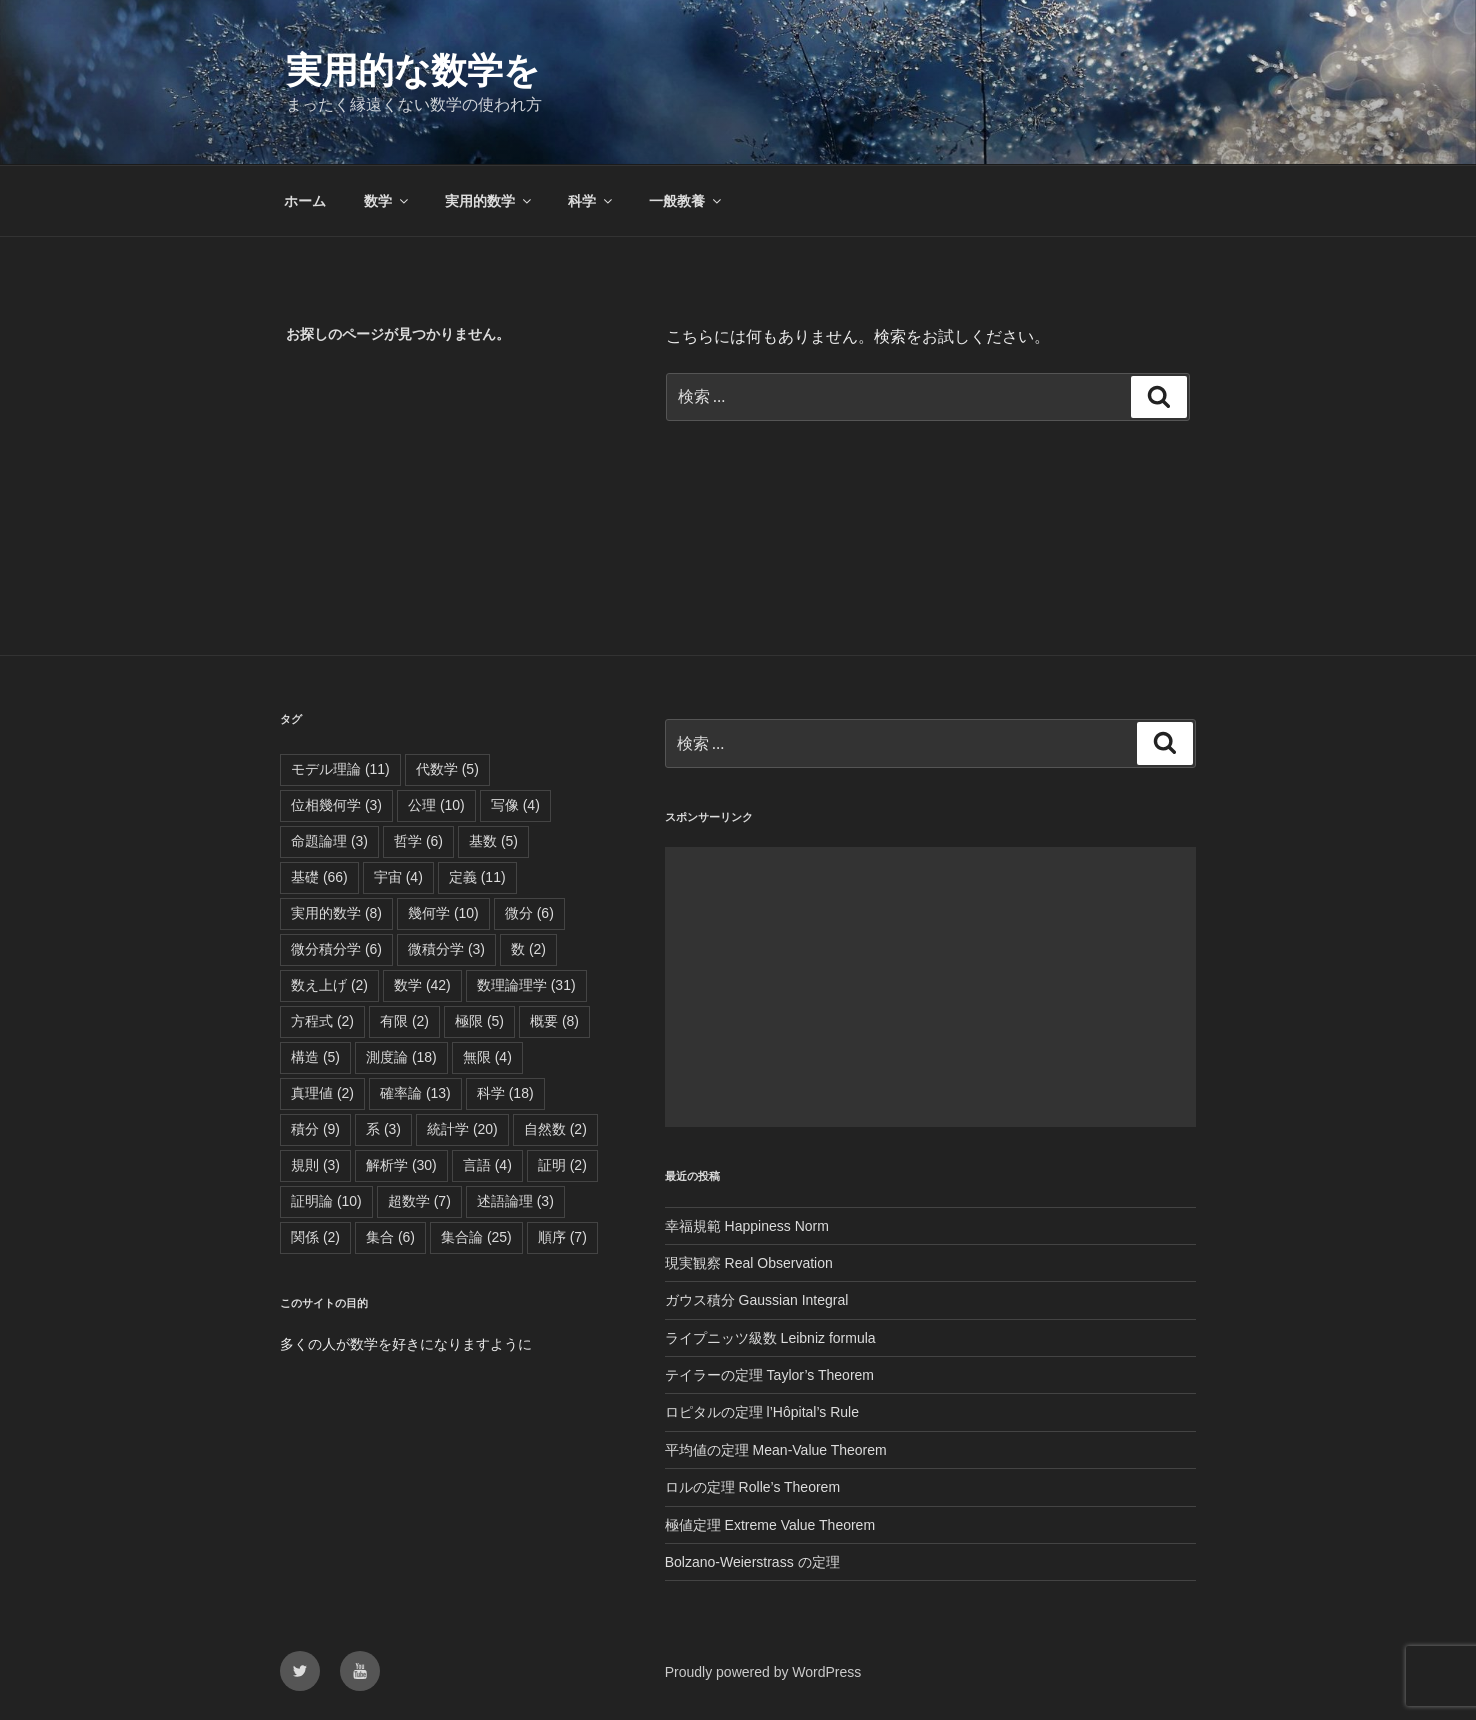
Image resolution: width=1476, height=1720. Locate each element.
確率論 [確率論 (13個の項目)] (415, 1093)
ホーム (305, 201)
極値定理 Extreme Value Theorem (770, 1525)
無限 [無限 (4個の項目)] (487, 1057)
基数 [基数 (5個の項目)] (493, 841)
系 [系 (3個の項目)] (383, 1129)
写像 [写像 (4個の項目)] (515, 805)
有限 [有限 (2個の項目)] (404, 1021)
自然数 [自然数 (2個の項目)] (555, 1129)
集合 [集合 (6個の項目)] (390, 1237)
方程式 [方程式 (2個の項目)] (322, 1021)
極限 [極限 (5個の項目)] (479, 1021)
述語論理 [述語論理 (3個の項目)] (515, 1201)
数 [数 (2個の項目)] (528, 949)
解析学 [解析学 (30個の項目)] (401, 1165)
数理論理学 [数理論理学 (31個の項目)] (526, 985)
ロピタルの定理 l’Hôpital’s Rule (762, 1412)
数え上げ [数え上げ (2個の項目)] (329, 985)
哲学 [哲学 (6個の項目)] (418, 841)
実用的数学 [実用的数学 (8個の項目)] (336, 913)
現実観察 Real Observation (749, 1263)
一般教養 (686, 201)
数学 (387, 201)
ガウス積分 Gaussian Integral (757, 1300)
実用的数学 (489, 201)
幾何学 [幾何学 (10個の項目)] (443, 913)
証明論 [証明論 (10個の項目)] (326, 1201)
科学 (591, 201)
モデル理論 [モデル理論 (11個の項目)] (340, 769)
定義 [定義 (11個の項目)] (477, 877)
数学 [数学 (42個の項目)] (422, 985)
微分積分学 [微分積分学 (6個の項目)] (336, 949)
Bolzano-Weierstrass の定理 (752, 1562)
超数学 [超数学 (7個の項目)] (419, 1201)
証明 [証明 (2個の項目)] (562, 1165)
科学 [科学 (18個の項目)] (505, 1093)
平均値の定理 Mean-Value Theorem (776, 1450)
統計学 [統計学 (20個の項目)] (462, 1129)
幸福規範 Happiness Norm (747, 1226)
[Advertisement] (930, 987)
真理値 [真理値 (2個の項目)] (322, 1093)
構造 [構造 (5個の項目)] (315, 1057)
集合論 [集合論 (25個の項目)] (476, 1237)
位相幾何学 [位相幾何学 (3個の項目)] (336, 805)
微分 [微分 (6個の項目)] (529, 913)
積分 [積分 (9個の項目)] (315, 1129)
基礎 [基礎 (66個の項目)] (319, 877)
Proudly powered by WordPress (763, 1672)
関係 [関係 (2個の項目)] (315, 1237)
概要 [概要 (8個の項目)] (554, 1021)
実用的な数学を (413, 70)
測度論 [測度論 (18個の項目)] (401, 1057)
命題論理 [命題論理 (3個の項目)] (329, 841)
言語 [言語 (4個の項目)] (487, 1165)
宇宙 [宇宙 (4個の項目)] (398, 877)
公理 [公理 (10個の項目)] (436, 805)
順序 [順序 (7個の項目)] (562, 1237)
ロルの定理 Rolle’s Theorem (752, 1487)
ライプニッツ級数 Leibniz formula (770, 1338)
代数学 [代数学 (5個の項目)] (447, 769)
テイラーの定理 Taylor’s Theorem (769, 1375)
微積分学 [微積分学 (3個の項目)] (446, 949)
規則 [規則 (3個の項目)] (315, 1165)
